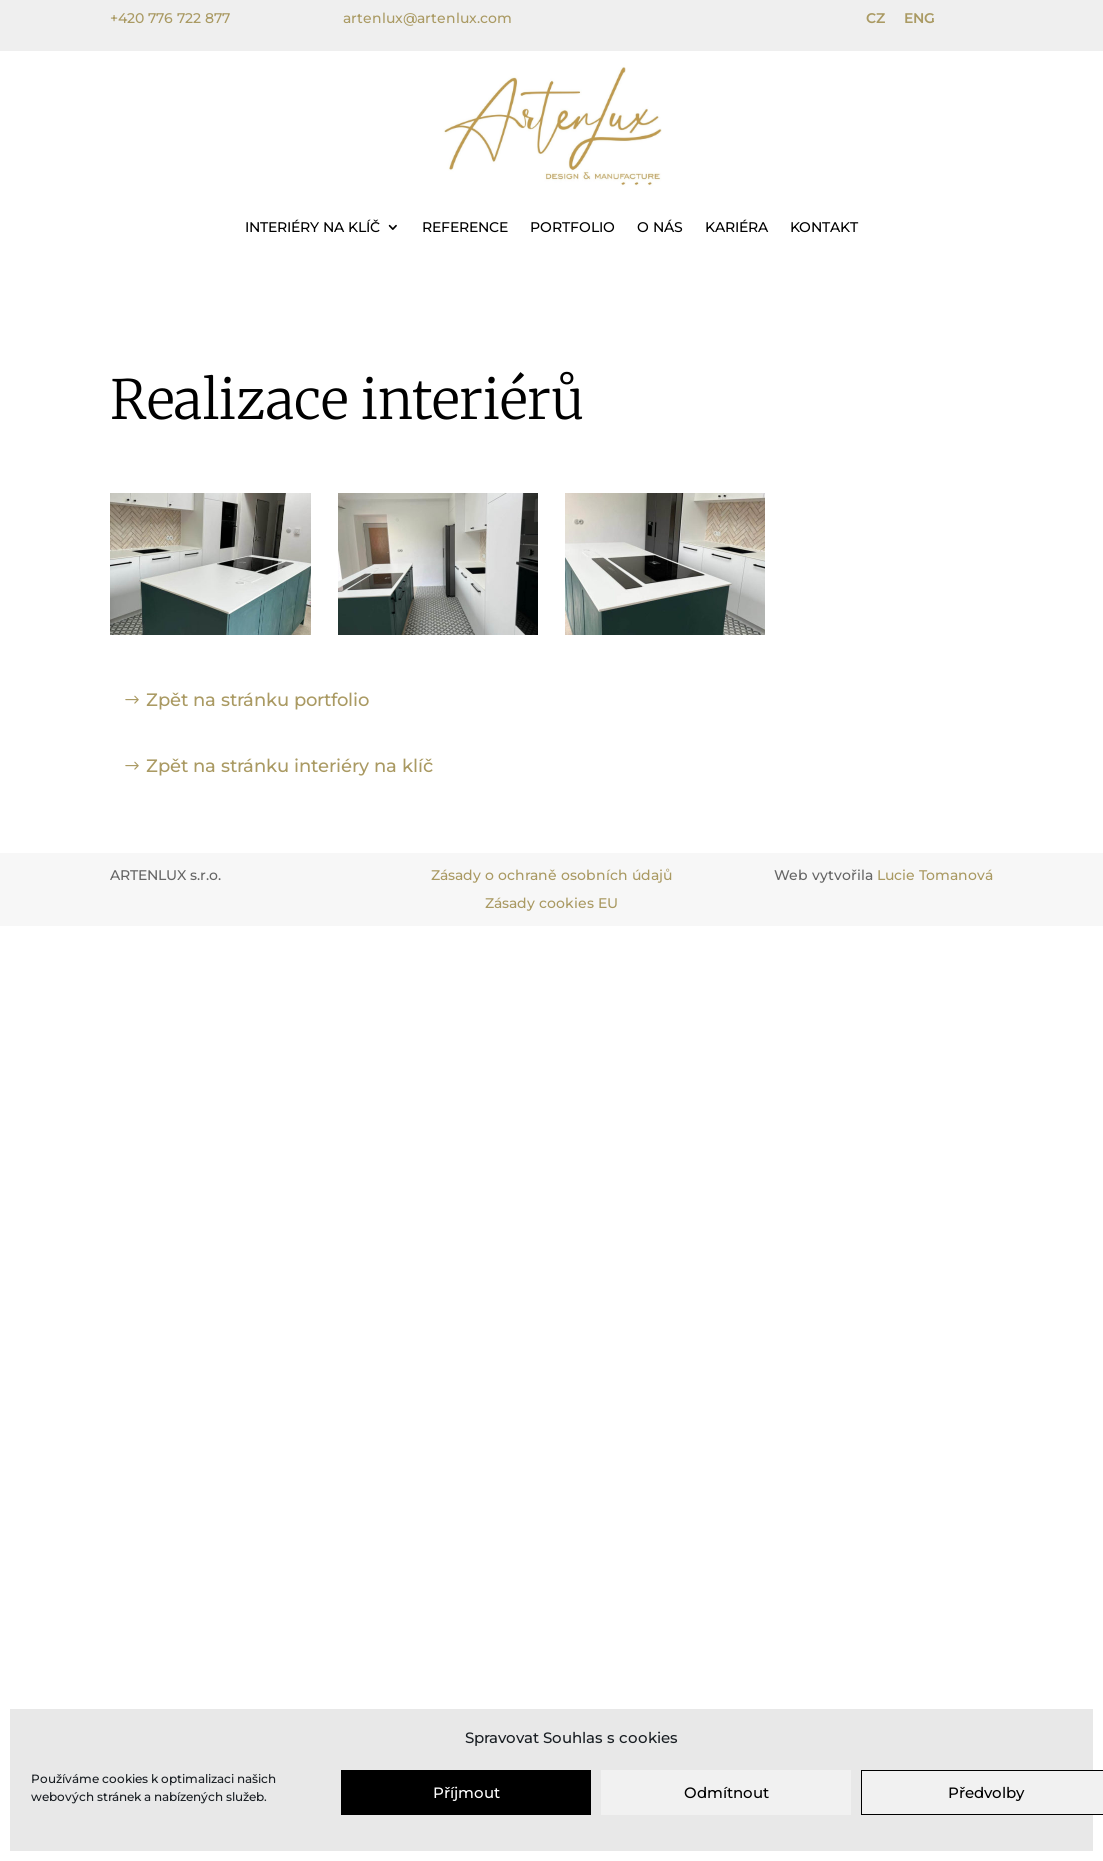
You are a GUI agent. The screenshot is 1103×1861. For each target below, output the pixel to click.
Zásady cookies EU (551, 903)
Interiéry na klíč (312, 227)
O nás (660, 227)
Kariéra (736, 227)
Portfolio (572, 227)
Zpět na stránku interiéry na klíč (289, 766)
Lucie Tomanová (935, 875)
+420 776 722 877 (170, 18)
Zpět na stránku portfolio (257, 700)
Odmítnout (726, 1792)
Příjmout (466, 1792)
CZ (875, 18)
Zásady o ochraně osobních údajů (551, 875)
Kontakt (824, 227)
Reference (465, 227)
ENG (919, 18)
